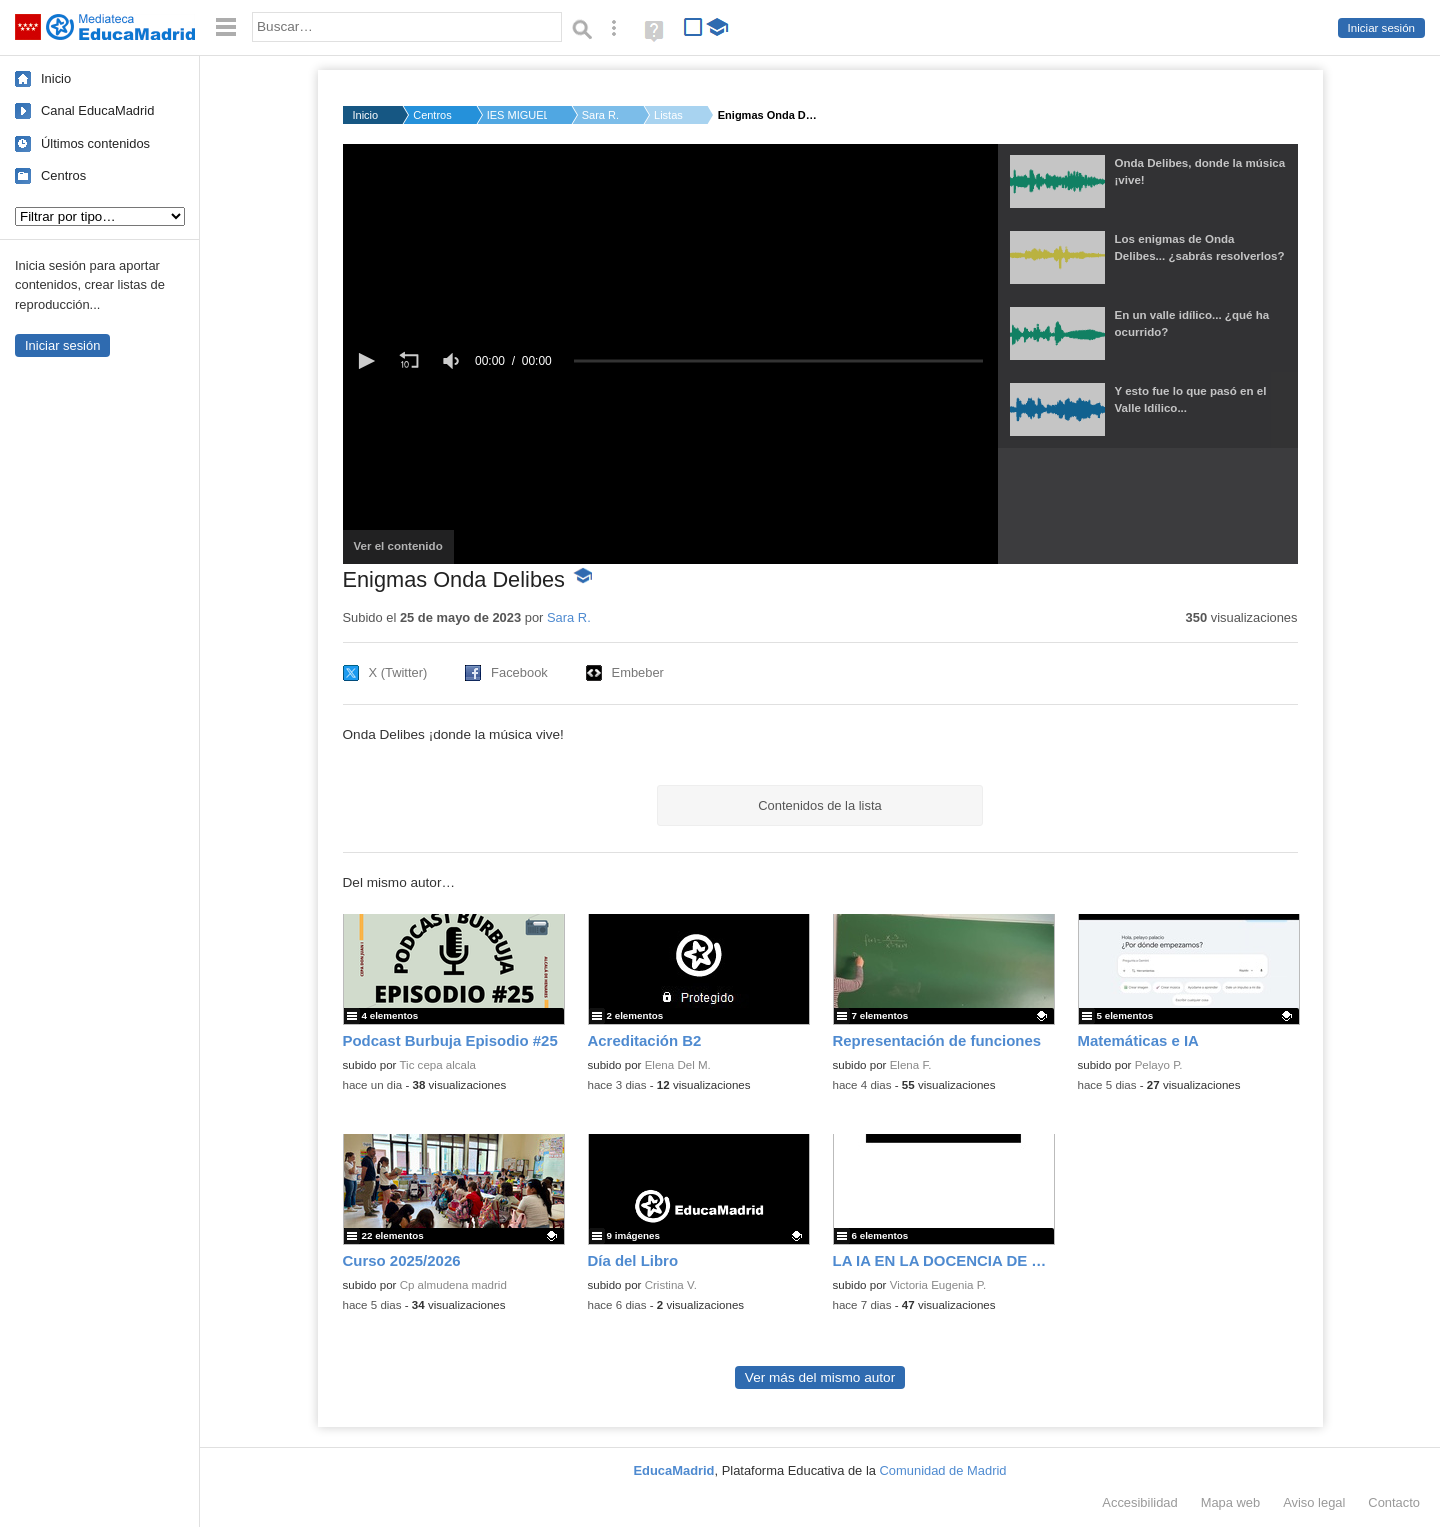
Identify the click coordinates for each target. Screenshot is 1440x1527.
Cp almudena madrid (453, 1285)
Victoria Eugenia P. (938, 1285)
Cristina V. (671, 1285)
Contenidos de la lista (819, 805)
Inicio (56, 78)
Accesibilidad (1139, 1502)
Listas (668, 115)
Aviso (1314, 1502)
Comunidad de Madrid (943, 1470)
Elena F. (911, 1065)
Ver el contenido (404, 552)
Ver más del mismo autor (820, 1377)
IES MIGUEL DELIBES (517, 115)
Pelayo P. (1159, 1065)
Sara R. (600, 115)
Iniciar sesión (1381, 28)
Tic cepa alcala (437, 1065)
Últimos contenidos (95, 143)
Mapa (1231, 1502)
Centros (63, 175)
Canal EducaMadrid (97, 110)
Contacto (1394, 1502)
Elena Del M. (678, 1065)
